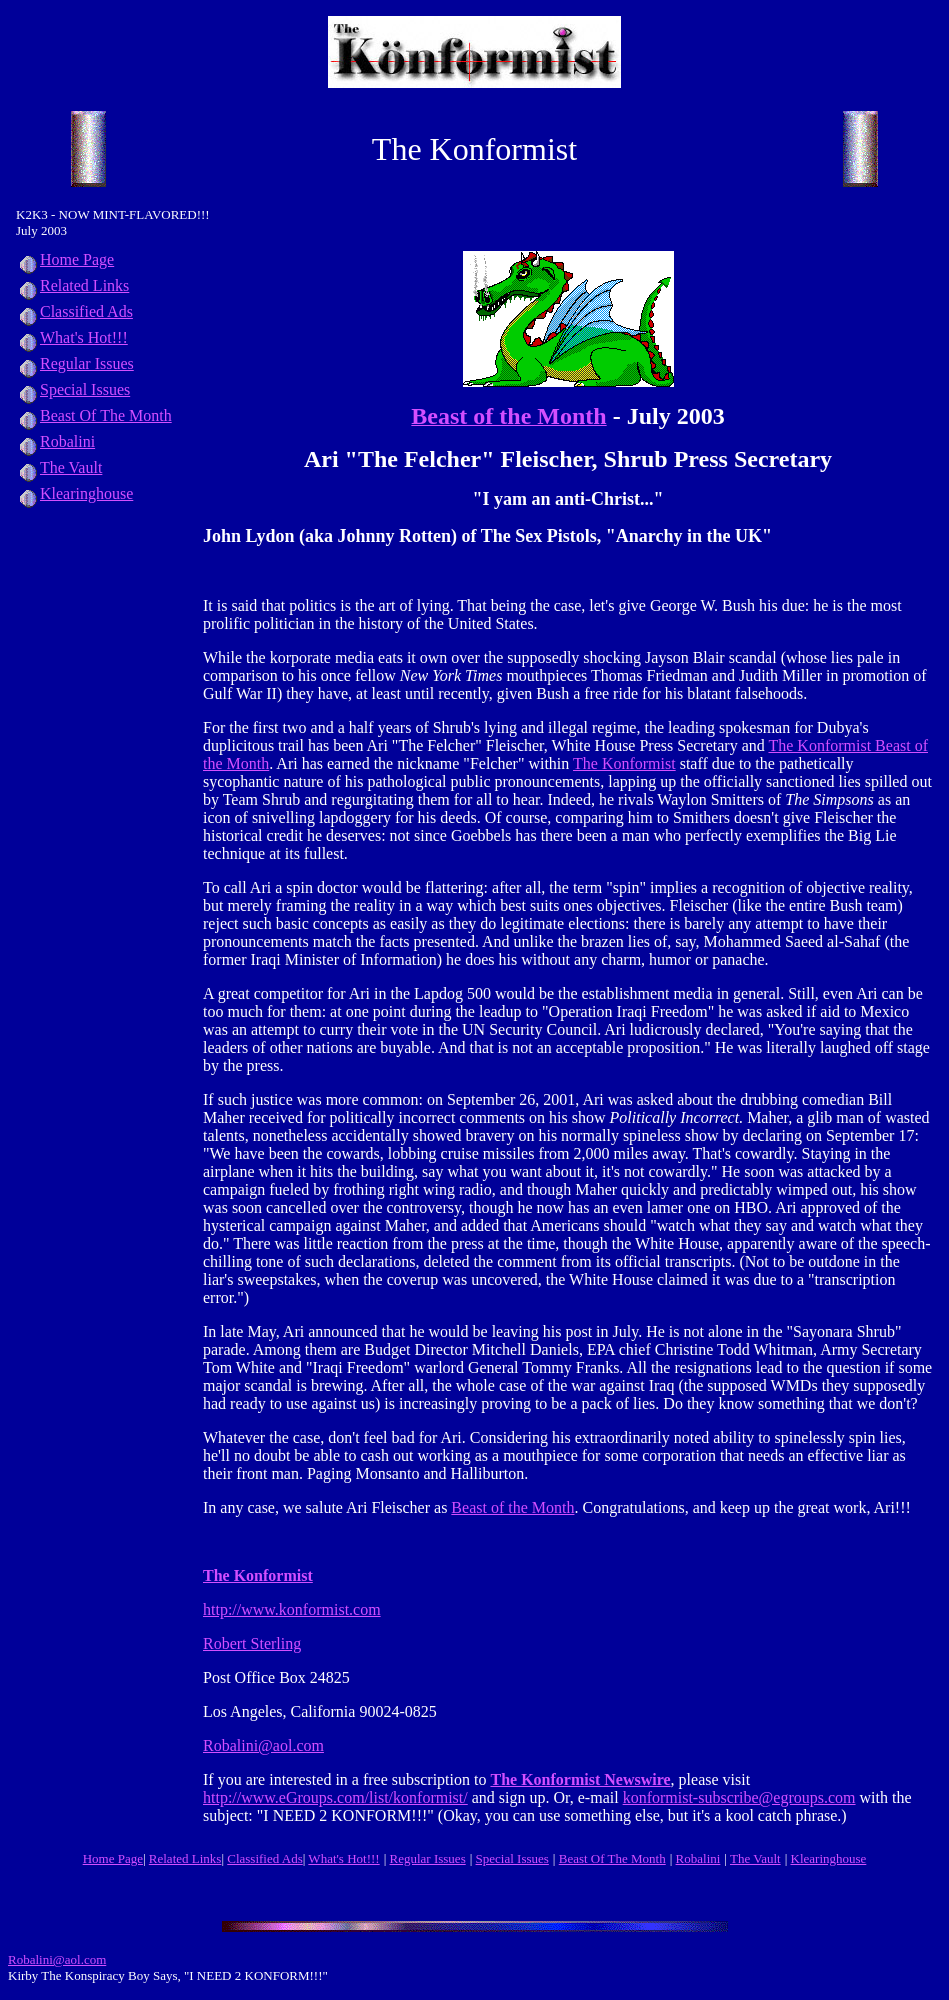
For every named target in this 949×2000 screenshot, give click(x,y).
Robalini (55, 441)
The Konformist (624, 763)
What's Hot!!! (84, 337)
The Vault (59, 467)
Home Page (65, 259)
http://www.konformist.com (292, 1609)
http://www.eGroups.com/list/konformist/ (335, 1797)
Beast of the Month (512, 1507)
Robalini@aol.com (263, 1745)
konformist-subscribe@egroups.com (739, 1797)
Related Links (72, 285)
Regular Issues (75, 363)
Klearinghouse (74, 493)
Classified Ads (74, 311)
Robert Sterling (252, 1643)
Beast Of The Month (94, 415)
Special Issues (73, 389)
